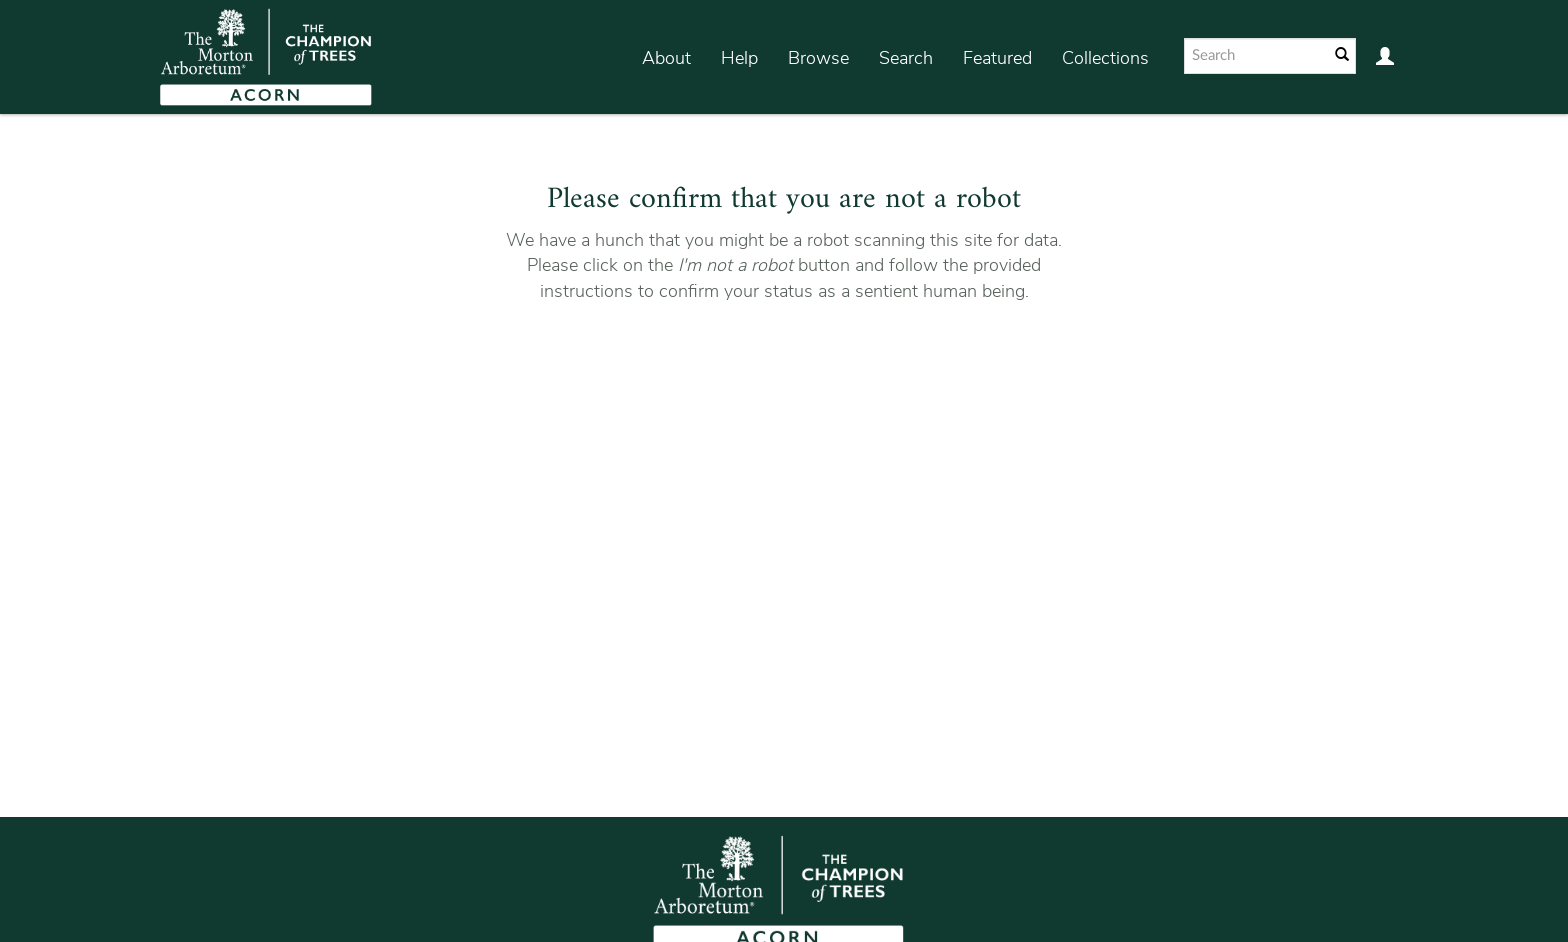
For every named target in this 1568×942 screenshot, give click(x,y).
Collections (1105, 58)
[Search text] (1255, 56)
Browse (818, 58)
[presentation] (781, 368)
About (666, 58)
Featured (997, 58)
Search (906, 58)
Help (739, 58)
